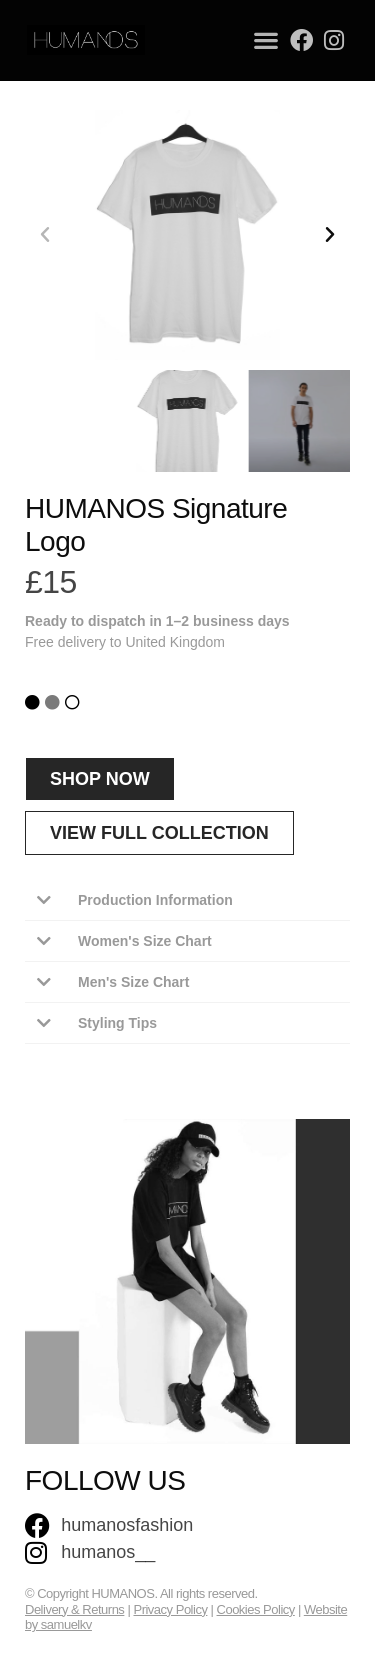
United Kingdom (175, 642)
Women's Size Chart (145, 941)
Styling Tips (117, 1023)
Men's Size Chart (133, 982)
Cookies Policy (256, 1609)
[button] (266, 40)
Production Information (155, 900)
